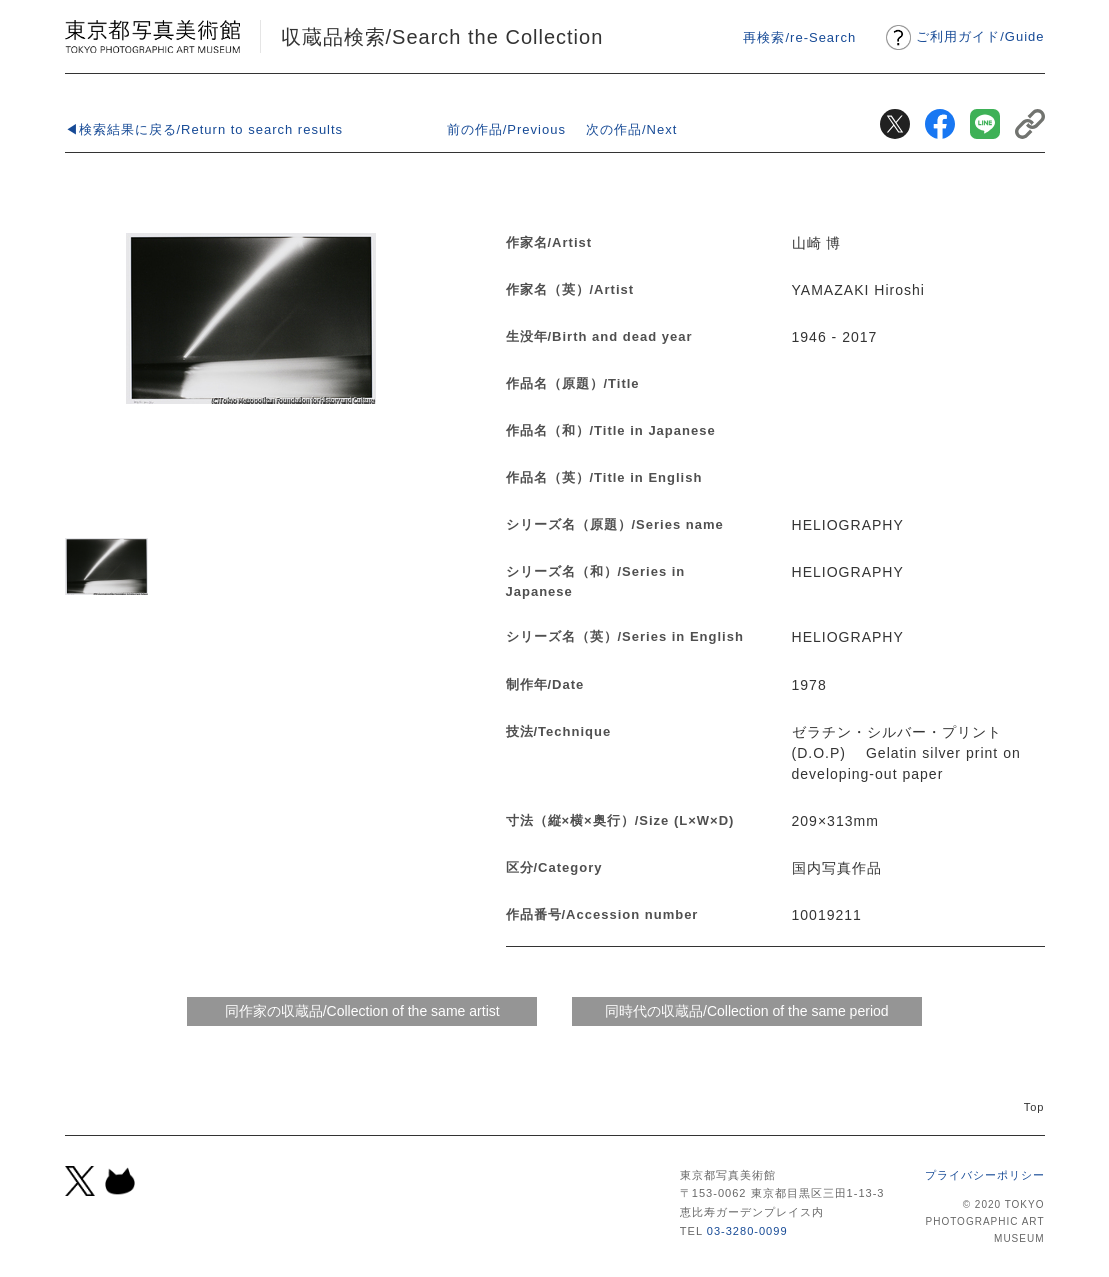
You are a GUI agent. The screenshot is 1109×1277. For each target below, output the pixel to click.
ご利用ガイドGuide (980, 36)
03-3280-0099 (747, 1231)
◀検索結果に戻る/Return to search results (204, 129)
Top (1034, 1107)
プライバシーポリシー (985, 1175)
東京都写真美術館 (152, 36)
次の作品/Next (631, 129)
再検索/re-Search (799, 37)
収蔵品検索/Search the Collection (442, 37)
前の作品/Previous (506, 129)
